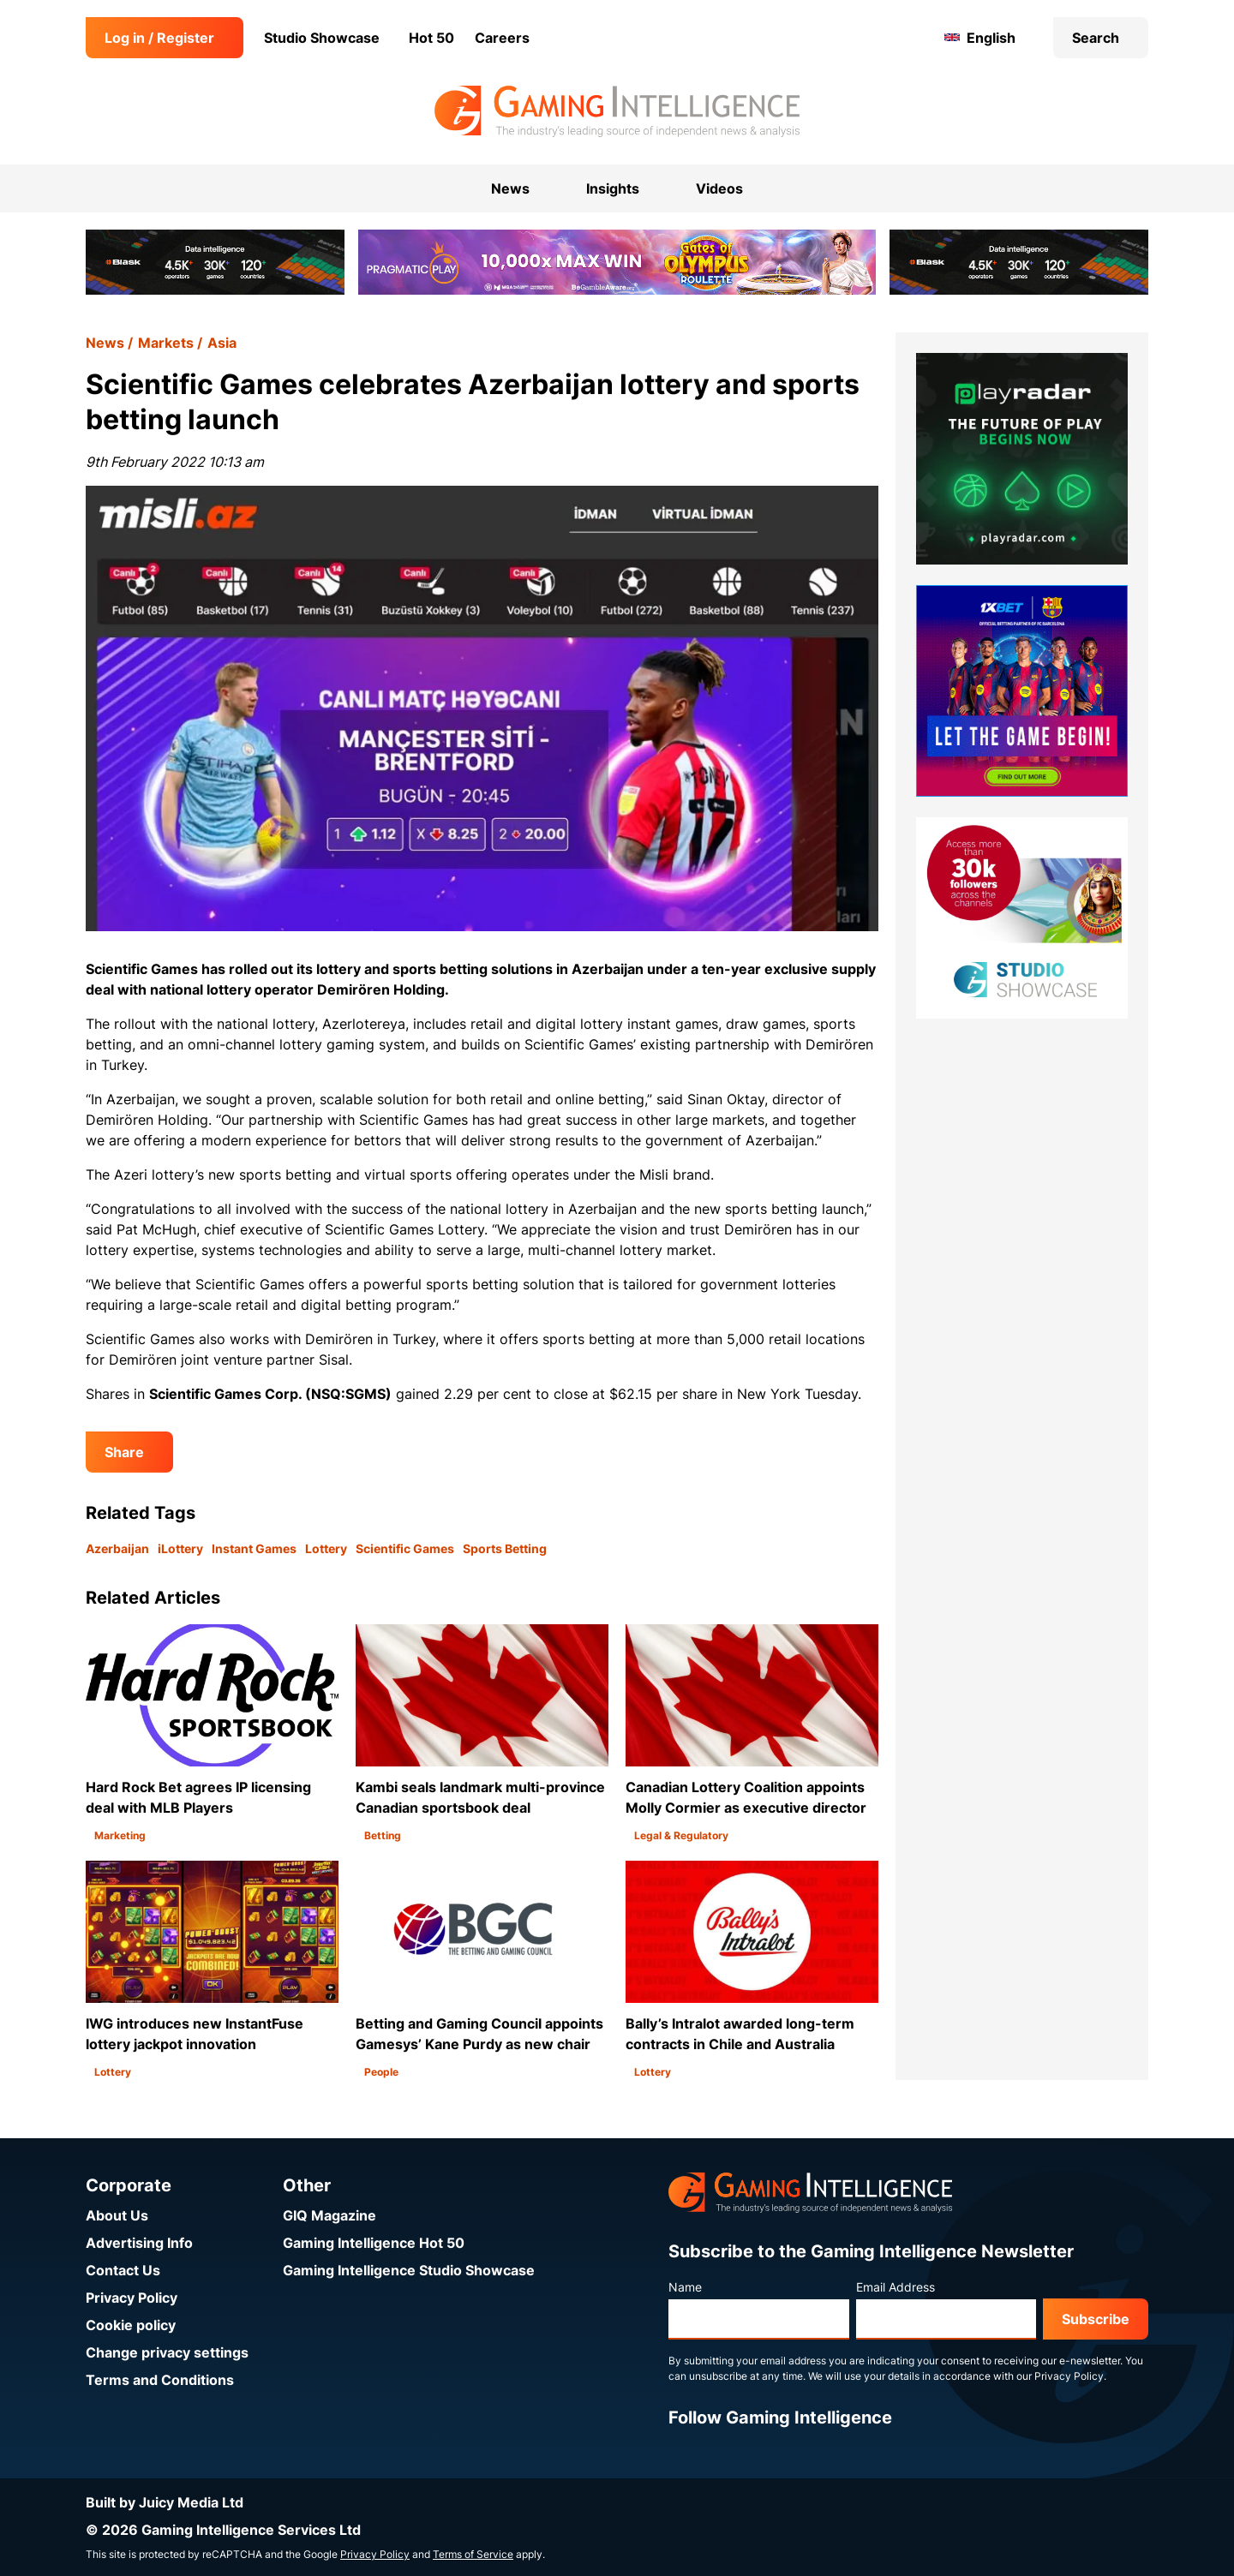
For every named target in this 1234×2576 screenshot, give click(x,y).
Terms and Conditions (160, 2379)
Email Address (895, 2287)
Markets (166, 342)
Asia (222, 342)
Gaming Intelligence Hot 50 (373, 2242)
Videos (719, 188)
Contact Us (123, 2270)
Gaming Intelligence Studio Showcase (409, 2270)
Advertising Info (139, 2242)
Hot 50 (431, 37)
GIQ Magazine (329, 2215)
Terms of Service (473, 2554)
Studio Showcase (322, 37)
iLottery (180, 1548)
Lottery (326, 1548)
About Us (117, 2215)
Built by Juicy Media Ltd (164, 2502)
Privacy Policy (131, 2297)
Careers (502, 37)
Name (685, 2287)
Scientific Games (405, 1548)
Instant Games (254, 1548)
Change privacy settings (167, 2352)
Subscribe (1095, 2319)
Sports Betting (505, 1548)
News (105, 342)
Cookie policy (131, 2325)
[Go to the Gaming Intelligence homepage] (616, 111)
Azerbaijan (117, 1548)
